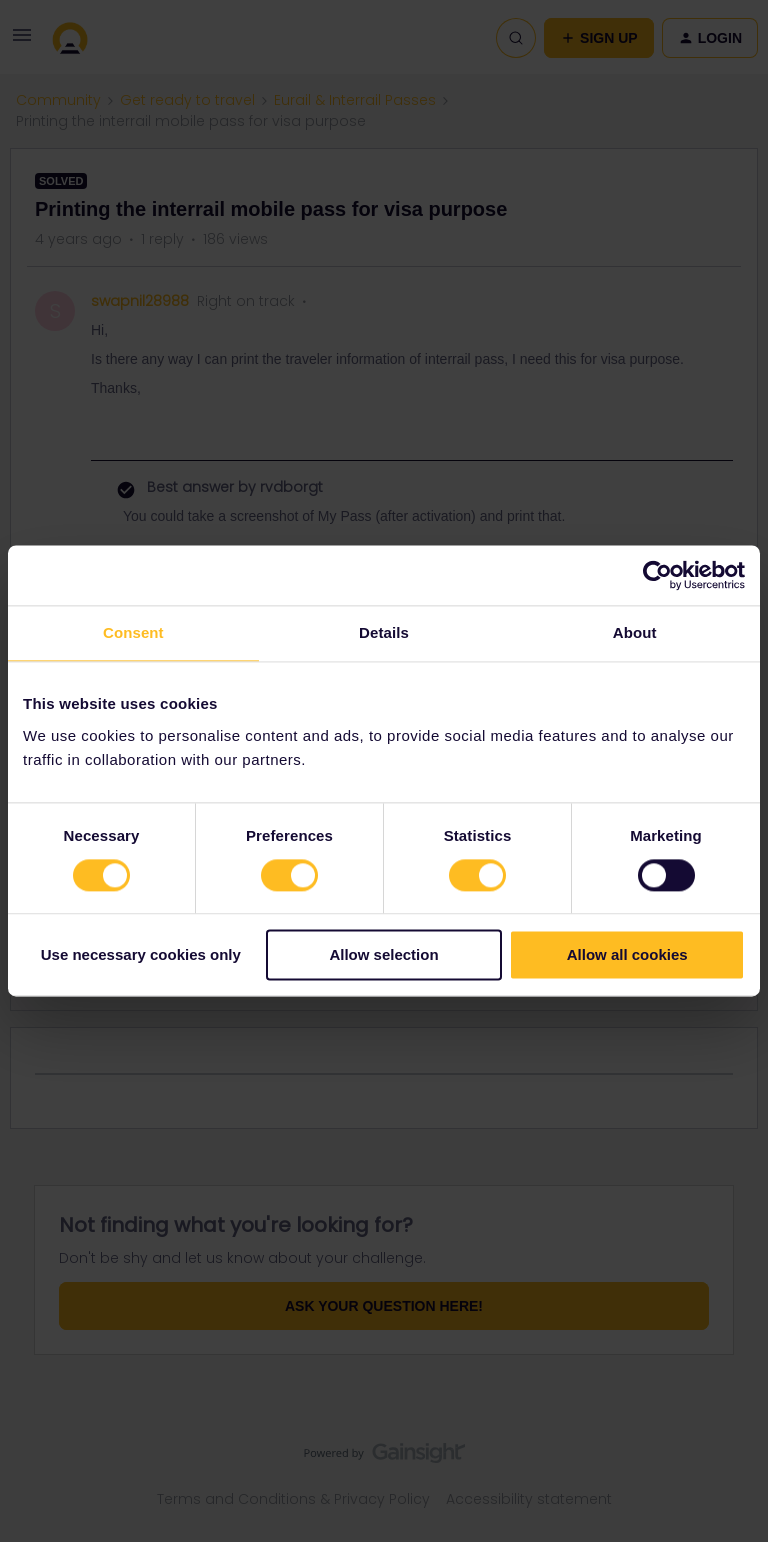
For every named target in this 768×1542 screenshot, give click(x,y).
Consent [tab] (133, 632)
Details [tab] (384, 632)
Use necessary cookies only (141, 955)
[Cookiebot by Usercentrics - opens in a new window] (657, 575)
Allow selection (383, 955)
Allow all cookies (627, 955)
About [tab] (635, 632)
